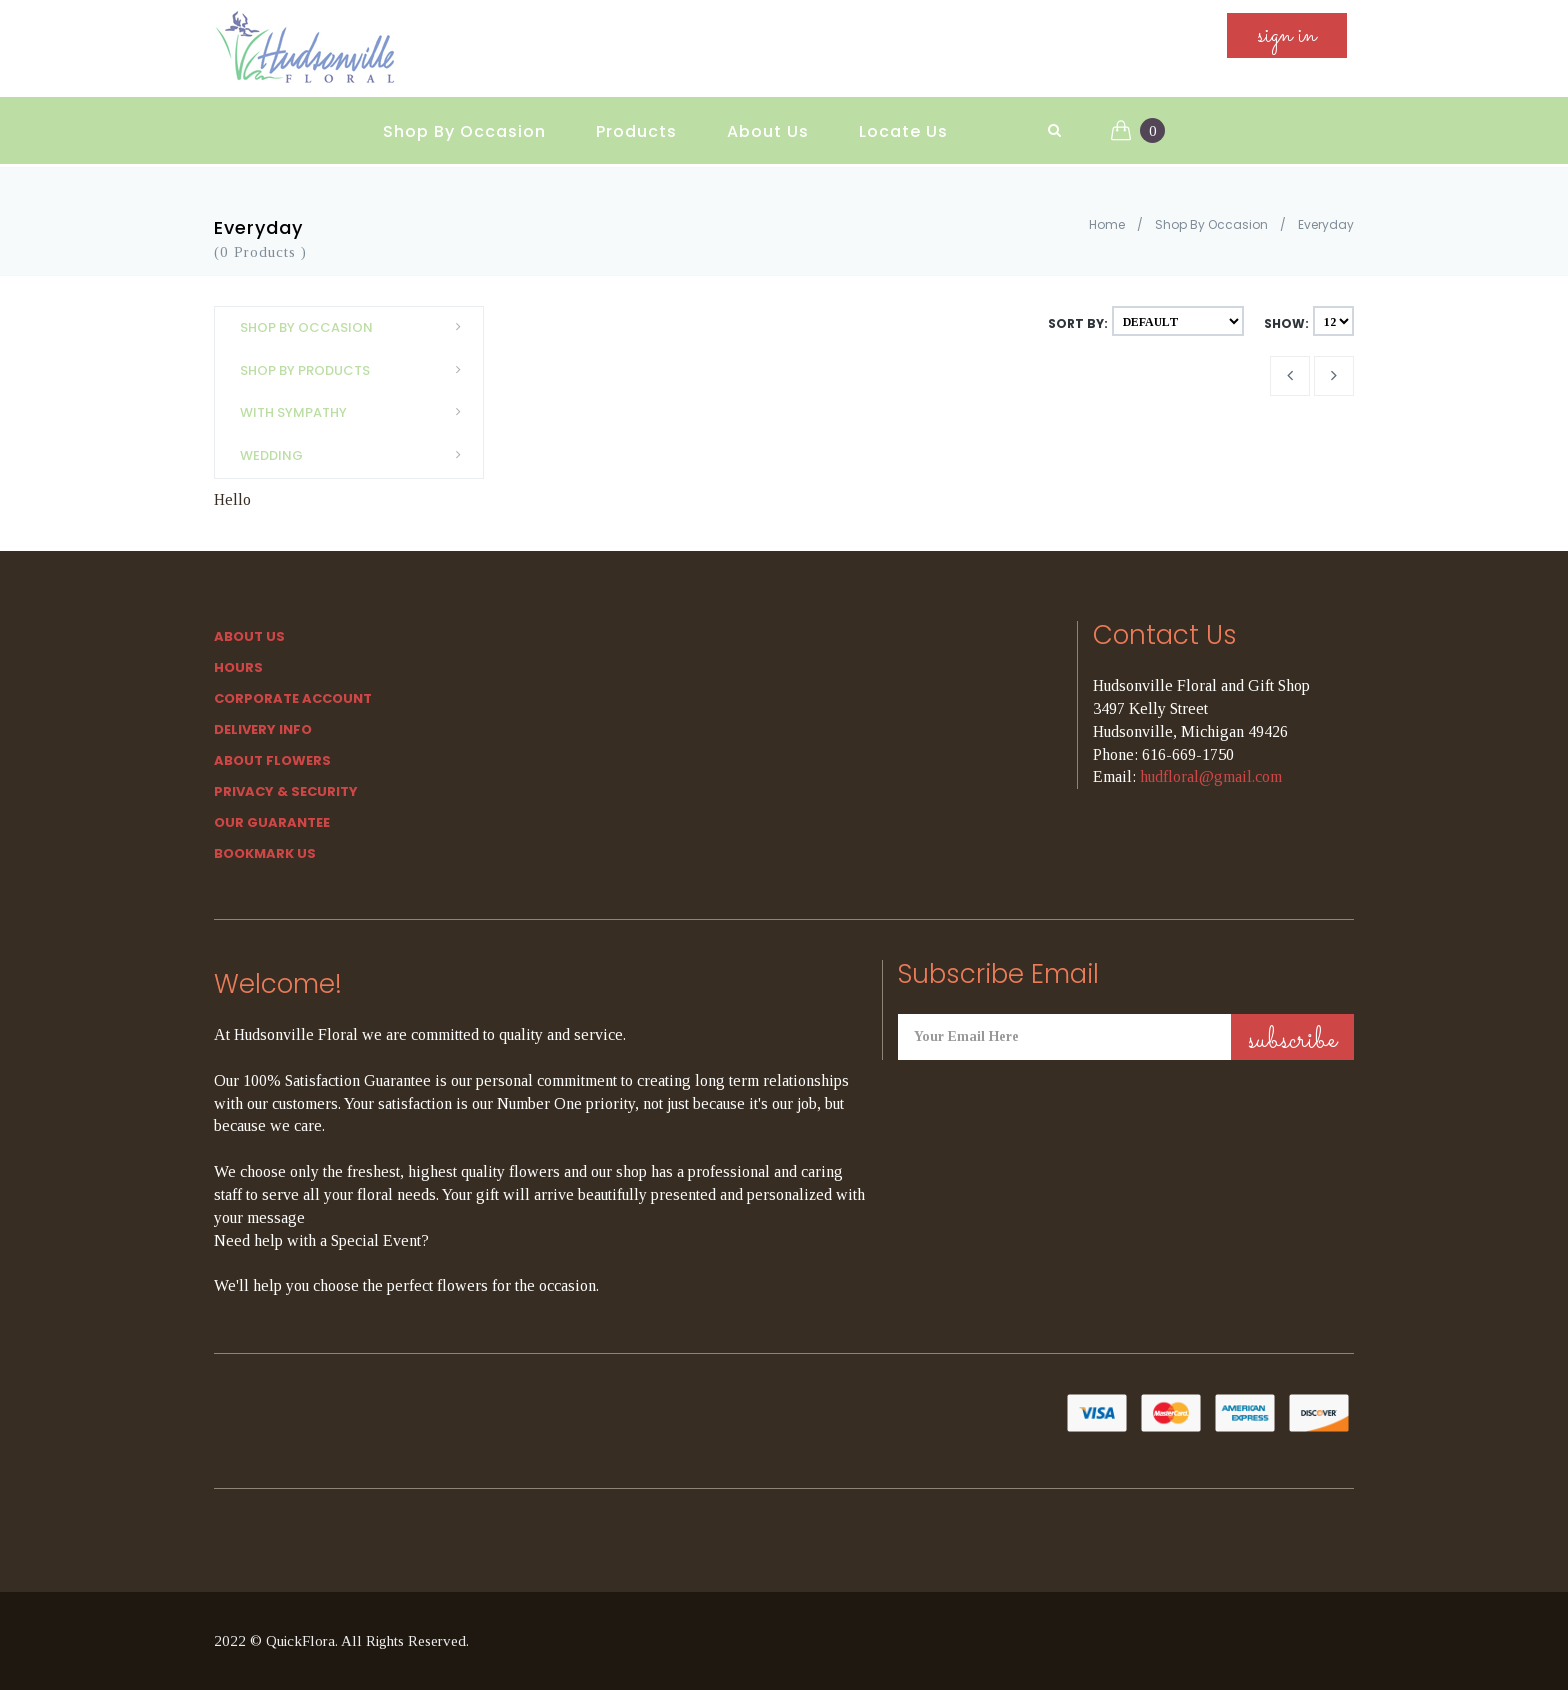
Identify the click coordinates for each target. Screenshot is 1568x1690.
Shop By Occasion (464, 120)
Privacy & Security (286, 791)
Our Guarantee (272, 822)
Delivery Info (263, 729)
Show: (1286, 323)
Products (636, 120)
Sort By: (1078, 323)
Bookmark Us (265, 853)
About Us (768, 120)
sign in (1287, 41)
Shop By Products (356, 370)
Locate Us (903, 120)
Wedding (356, 455)
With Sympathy (356, 412)
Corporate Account (293, 698)
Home (1107, 224)
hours (238, 667)
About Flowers (272, 760)
